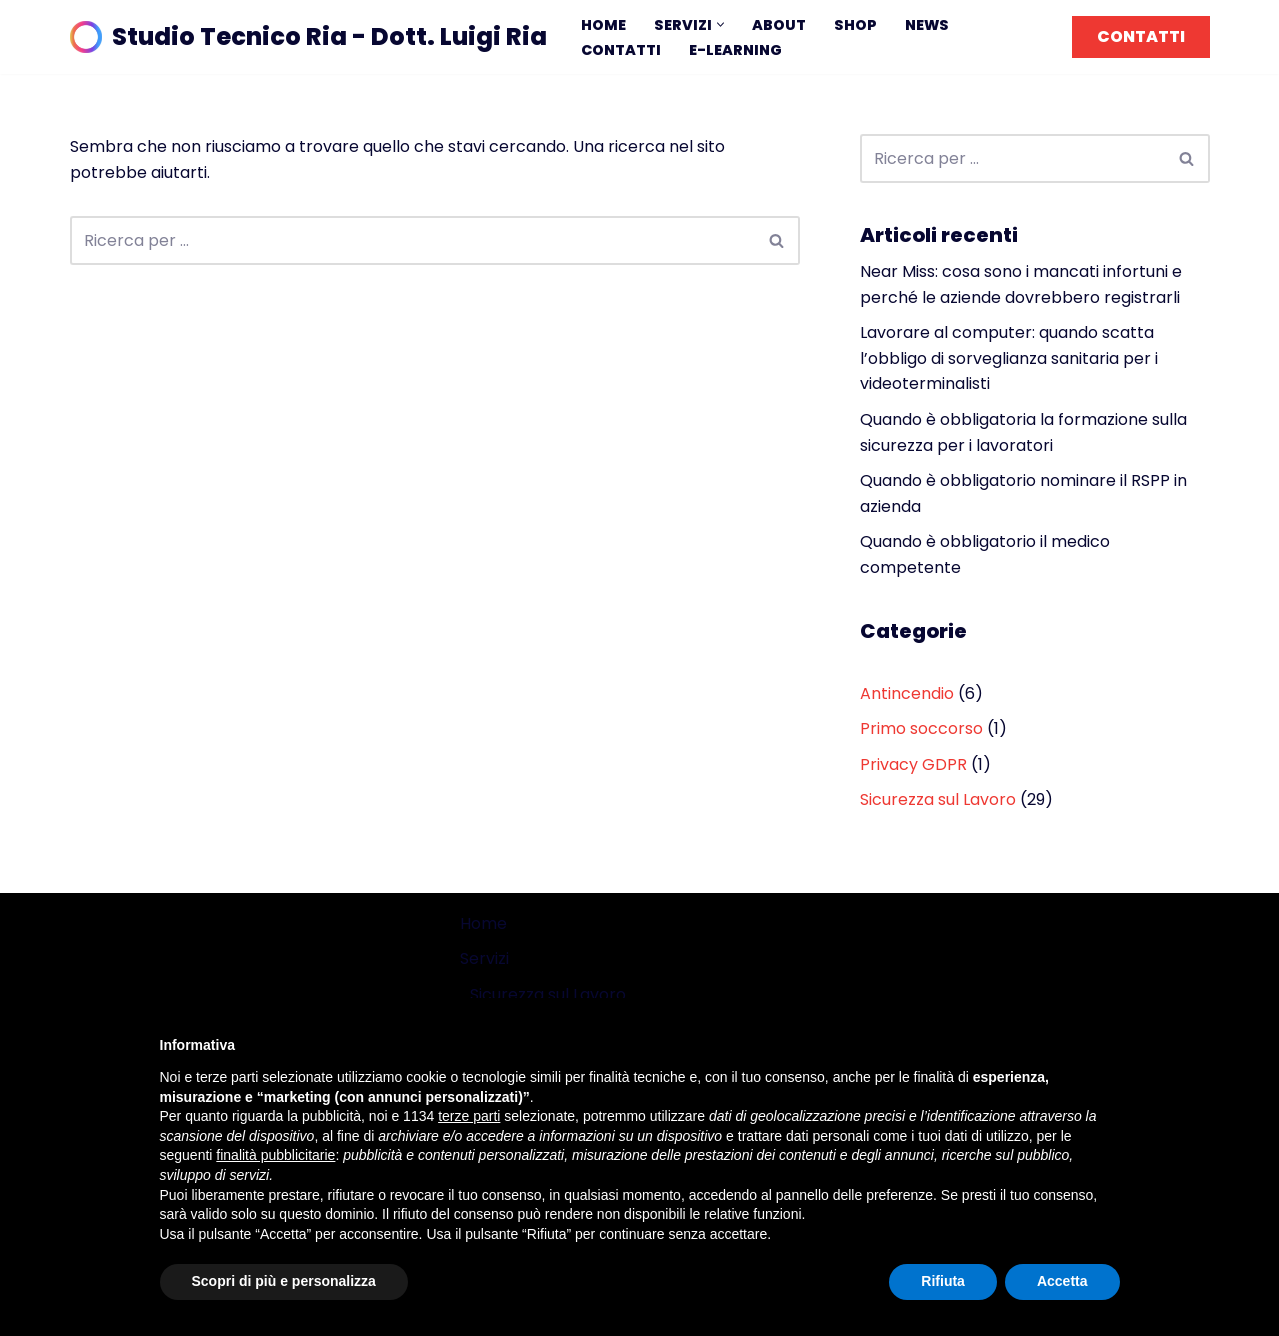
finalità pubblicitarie (275, 1155)
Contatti (621, 50)
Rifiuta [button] (943, 1281)
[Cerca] (413, 240)
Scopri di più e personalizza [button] (284, 1281)
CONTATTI (1141, 36)
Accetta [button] (1062, 1281)
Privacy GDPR (913, 764)
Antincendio (907, 693)
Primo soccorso (921, 728)
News (927, 25)
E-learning (735, 50)
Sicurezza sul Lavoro (938, 799)
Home (603, 25)
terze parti (469, 1116)
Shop (855, 25)
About (779, 25)
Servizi (484, 958)
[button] (720, 24)
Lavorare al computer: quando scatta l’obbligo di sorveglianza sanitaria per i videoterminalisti (1009, 358)
